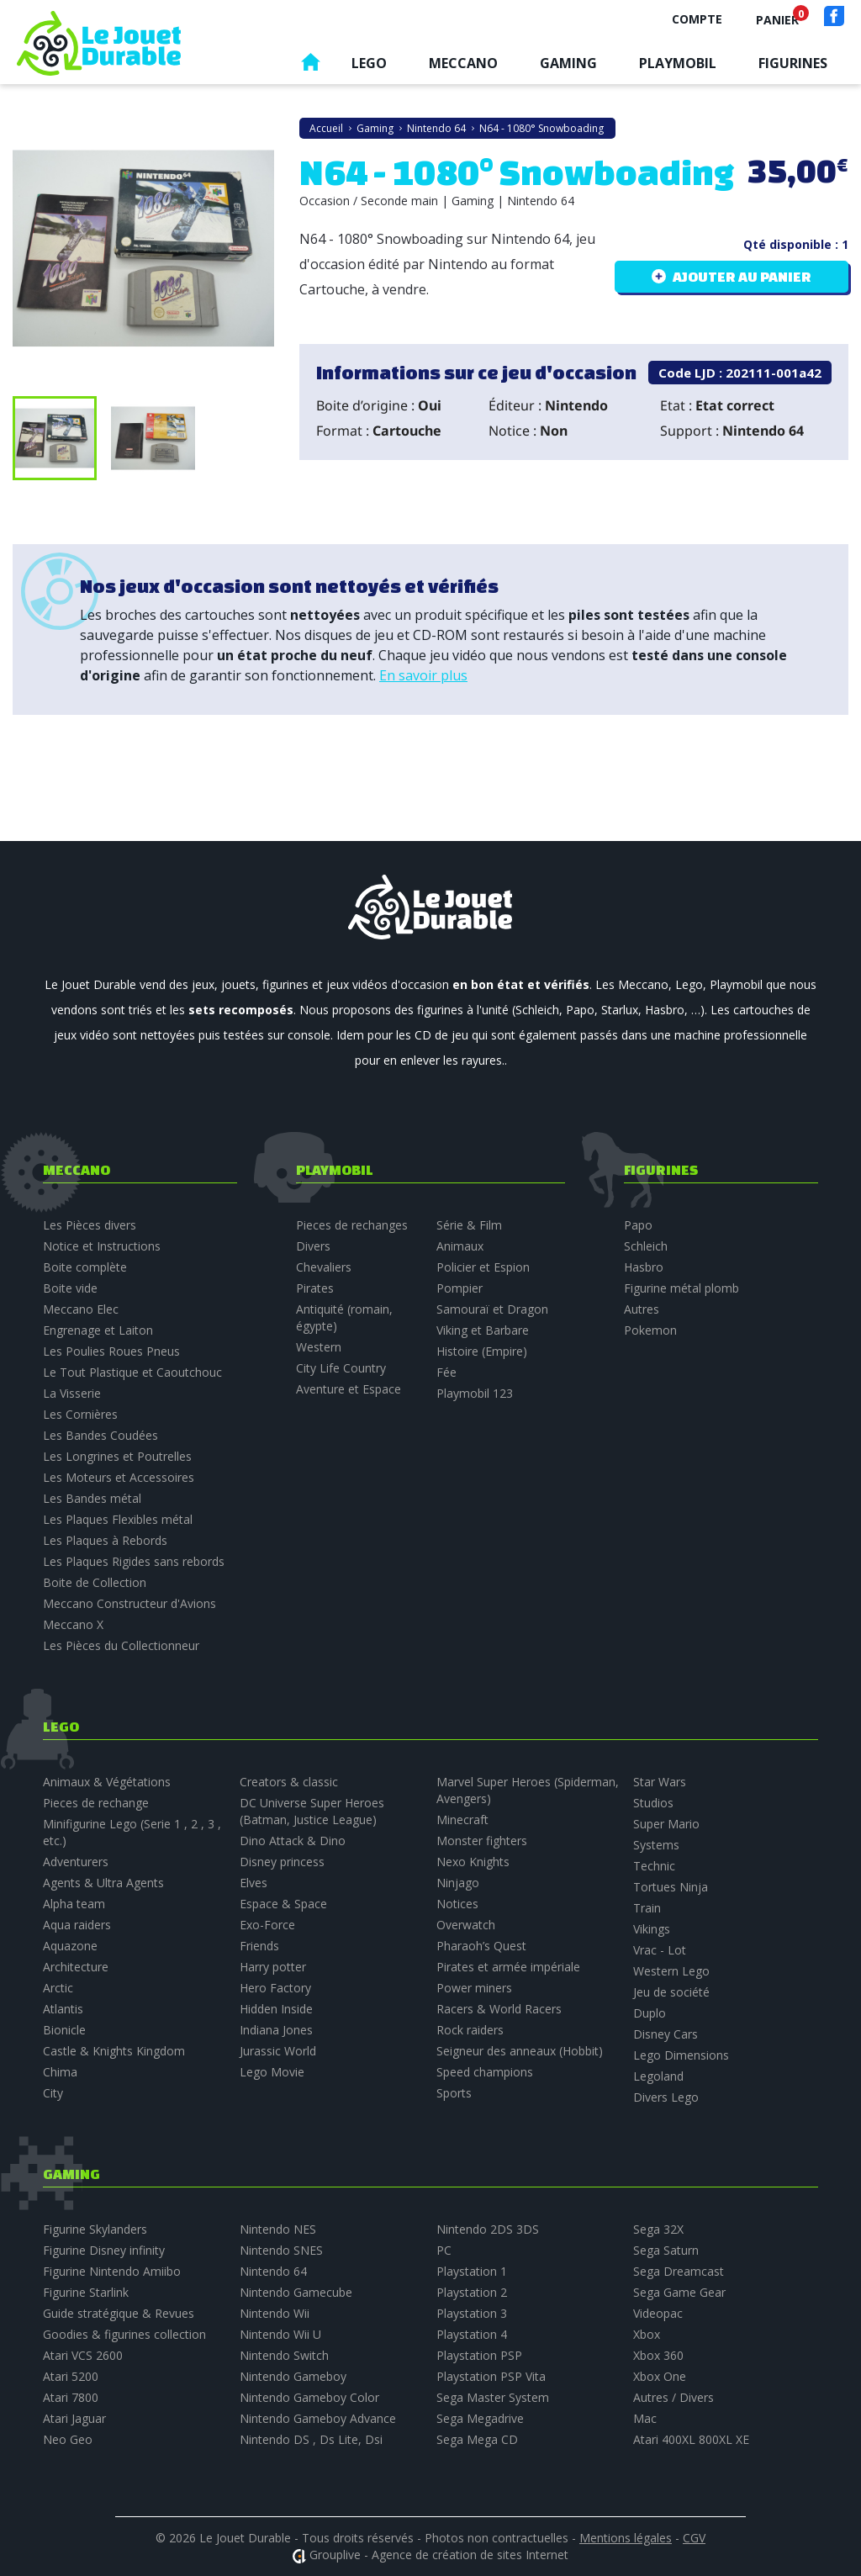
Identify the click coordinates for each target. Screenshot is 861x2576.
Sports (454, 2093)
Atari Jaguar (74, 2418)
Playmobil (677, 63)
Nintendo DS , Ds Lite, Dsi (311, 2439)
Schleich (646, 1246)
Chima (60, 2072)
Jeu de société (671, 1992)
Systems (656, 1845)
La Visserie (72, 1393)
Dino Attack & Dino (293, 1841)
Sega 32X (658, 2229)
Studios (653, 1803)
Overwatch (465, 1925)
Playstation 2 (471, 2292)
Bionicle (64, 2030)
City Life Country (341, 1368)
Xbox (646, 2334)
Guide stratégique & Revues (118, 2313)
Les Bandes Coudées (100, 1435)
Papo (638, 1225)
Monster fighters (481, 1841)
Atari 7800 (70, 2397)
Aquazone (70, 1946)
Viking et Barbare (482, 1330)
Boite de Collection (94, 1582)
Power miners (474, 1988)
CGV (694, 2538)
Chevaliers (323, 1267)
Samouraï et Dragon (492, 1309)
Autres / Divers (673, 2397)
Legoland (658, 2076)
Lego (369, 63)
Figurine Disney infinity (104, 2250)
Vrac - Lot (659, 1950)
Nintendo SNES (281, 2250)
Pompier (459, 1288)
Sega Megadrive (480, 2418)
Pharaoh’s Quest (481, 1946)
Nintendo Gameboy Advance (318, 2418)
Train (647, 1908)
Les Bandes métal (92, 1498)
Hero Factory (275, 1988)
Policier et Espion (483, 1267)
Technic (654, 1866)
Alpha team (74, 1904)
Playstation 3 (471, 2313)
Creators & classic (289, 1782)
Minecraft (462, 1820)
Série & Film (469, 1225)
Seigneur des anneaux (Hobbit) (519, 2051)
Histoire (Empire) (481, 1351)
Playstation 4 (471, 2334)
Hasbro (643, 1267)
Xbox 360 (658, 2355)
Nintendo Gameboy (293, 2376)
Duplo (649, 2013)
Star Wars (659, 1782)
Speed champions (484, 2072)
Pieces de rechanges (352, 1225)
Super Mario (666, 1824)
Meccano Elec (81, 1309)
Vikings (651, 1929)
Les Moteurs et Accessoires (118, 1477)
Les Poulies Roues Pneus (111, 1351)
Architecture (75, 1967)
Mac (645, 2418)
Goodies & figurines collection (124, 2334)
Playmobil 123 (474, 1393)
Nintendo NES (278, 2229)
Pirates (315, 1288)
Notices (457, 1904)
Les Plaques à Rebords (105, 1540)
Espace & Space (283, 1904)
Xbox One (659, 2376)
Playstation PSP (479, 2355)
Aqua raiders (77, 1925)
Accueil (310, 66)
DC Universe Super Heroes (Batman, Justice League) (312, 1811)
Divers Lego (666, 2097)
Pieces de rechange (96, 1803)
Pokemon (650, 1330)
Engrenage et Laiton (98, 1330)
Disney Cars (665, 2034)
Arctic (58, 1988)
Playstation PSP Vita (491, 2376)
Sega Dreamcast (678, 2271)
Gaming (568, 63)
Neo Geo (67, 2439)
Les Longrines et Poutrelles (117, 1456)
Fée (446, 1372)
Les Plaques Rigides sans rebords (133, 1561)
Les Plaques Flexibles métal (118, 1519)
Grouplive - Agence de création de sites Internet (438, 2555)
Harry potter (273, 1967)
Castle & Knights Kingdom (114, 2051)
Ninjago (457, 1883)
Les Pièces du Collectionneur (121, 1645)
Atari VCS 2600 (83, 2355)
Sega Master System (492, 2397)
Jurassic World (278, 2051)
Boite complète (85, 1267)
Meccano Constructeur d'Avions (129, 1603)
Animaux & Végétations (107, 1782)
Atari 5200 (70, 2376)
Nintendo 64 (273, 2271)
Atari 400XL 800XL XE (691, 2439)
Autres (641, 1309)
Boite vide (70, 1288)
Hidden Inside (276, 2009)
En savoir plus (423, 675)
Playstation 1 (471, 2271)
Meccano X (73, 1624)
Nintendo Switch (284, 2355)
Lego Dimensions (681, 2055)
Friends (259, 1946)
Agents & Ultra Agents (103, 1883)
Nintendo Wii (274, 2313)
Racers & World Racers (499, 2009)
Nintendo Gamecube (296, 2292)
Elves (253, 1883)
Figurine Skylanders (95, 2229)
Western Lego (671, 1971)
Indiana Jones (276, 2030)
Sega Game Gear (679, 2292)
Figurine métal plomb (681, 1288)
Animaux (459, 1246)
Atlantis (63, 2009)
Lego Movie (272, 2072)
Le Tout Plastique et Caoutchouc (132, 1372)
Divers (313, 1246)
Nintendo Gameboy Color (309, 2397)
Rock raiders (470, 2030)
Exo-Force (267, 1925)
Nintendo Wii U (280, 2334)
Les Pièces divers (89, 1225)
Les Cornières (80, 1414)
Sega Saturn (666, 2250)
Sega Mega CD (477, 2439)
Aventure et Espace (348, 1389)
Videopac (658, 2313)
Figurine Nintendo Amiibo (112, 2271)
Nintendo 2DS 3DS (487, 2229)
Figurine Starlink (86, 2292)
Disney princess (282, 1862)
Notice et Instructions (102, 1246)
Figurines (792, 63)
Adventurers (75, 1862)
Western (318, 1347)
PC (444, 2250)
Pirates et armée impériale (508, 1967)
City (53, 2093)
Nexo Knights (473, 1862)
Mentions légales (625, 2538)
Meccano (463, 63)
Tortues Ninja (670, 1887)
